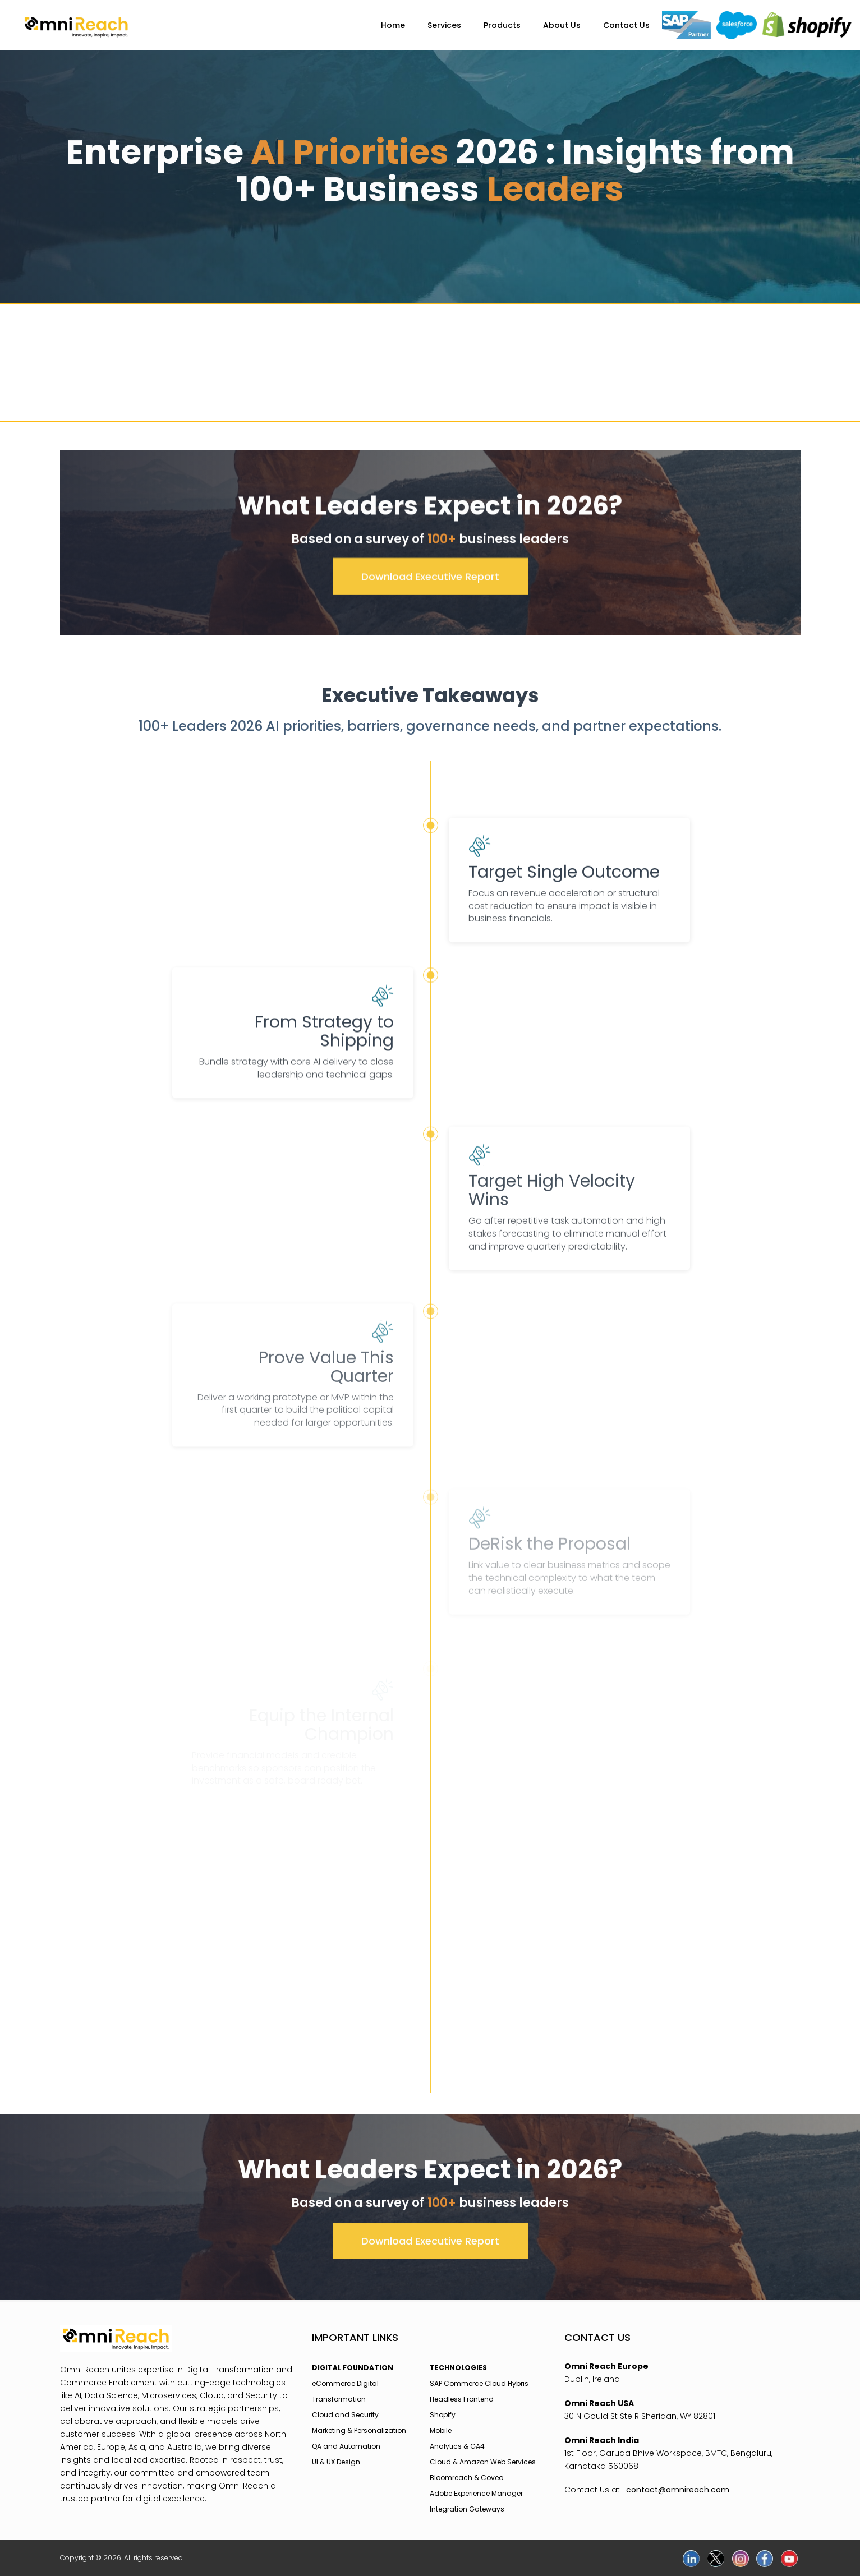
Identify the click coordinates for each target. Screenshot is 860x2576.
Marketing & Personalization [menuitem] (359, 2430)
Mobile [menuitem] (441, 2430)
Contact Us (626, 25)
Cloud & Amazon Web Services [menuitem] (483, 2462)
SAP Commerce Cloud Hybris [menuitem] (479, 2383)
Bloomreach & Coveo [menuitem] (466, 2477)
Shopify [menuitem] (443, 2415)
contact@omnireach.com (677, 2489)
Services (444, 25)
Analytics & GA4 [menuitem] (457, 2446)
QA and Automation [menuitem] (346, 2446)
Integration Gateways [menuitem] (467, 2509)
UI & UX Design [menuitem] (336, 2462)
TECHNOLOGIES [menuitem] (458, 2367)
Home (393, 25)
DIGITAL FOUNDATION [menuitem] (352, 2367)
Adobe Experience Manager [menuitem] (476, 2493)
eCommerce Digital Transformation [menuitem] (345, 2391)
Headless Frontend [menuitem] (462, 2399)
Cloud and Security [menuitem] (345, 2415)
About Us (562, 25)
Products (502, 25)
